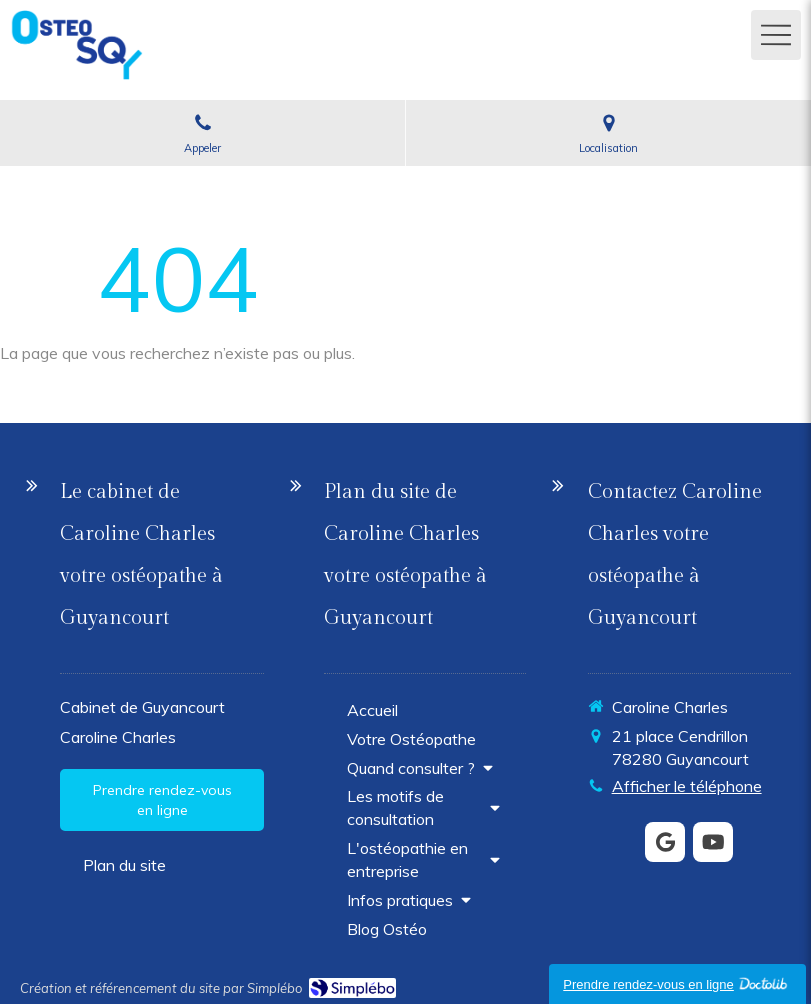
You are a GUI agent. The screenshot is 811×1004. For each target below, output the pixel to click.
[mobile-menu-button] (776, 35)
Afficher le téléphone (687, 786)
